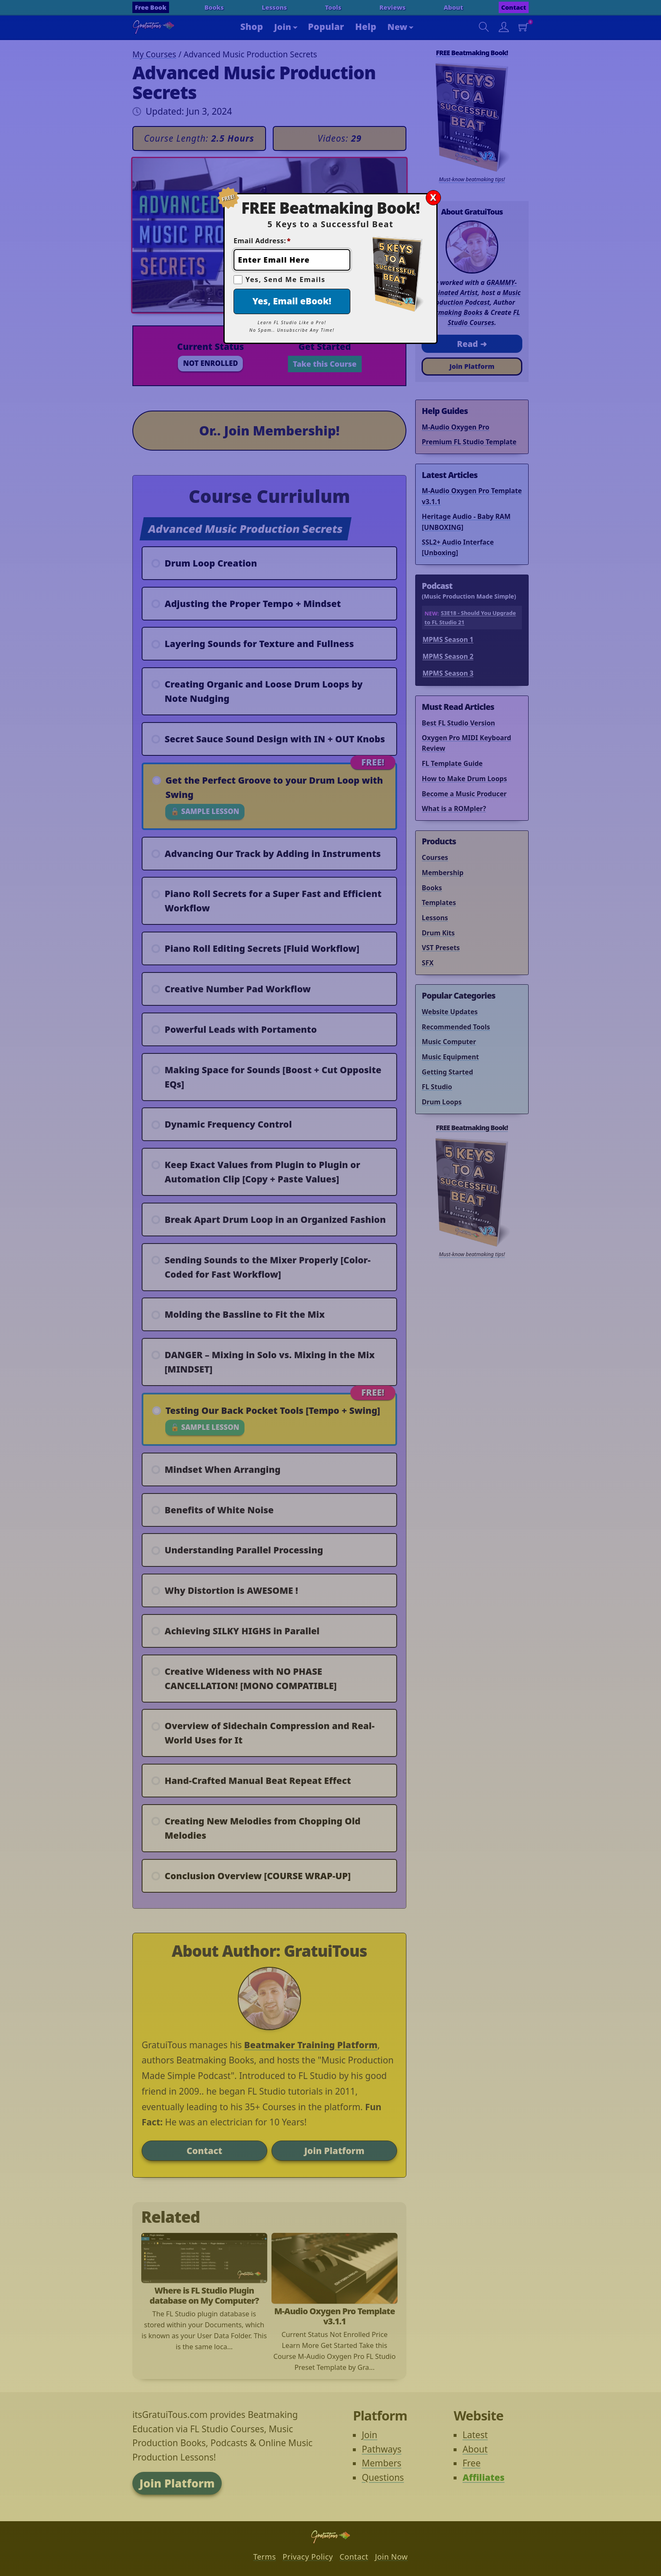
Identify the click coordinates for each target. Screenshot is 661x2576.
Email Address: (262, 240)
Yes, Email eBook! (292, 301)
